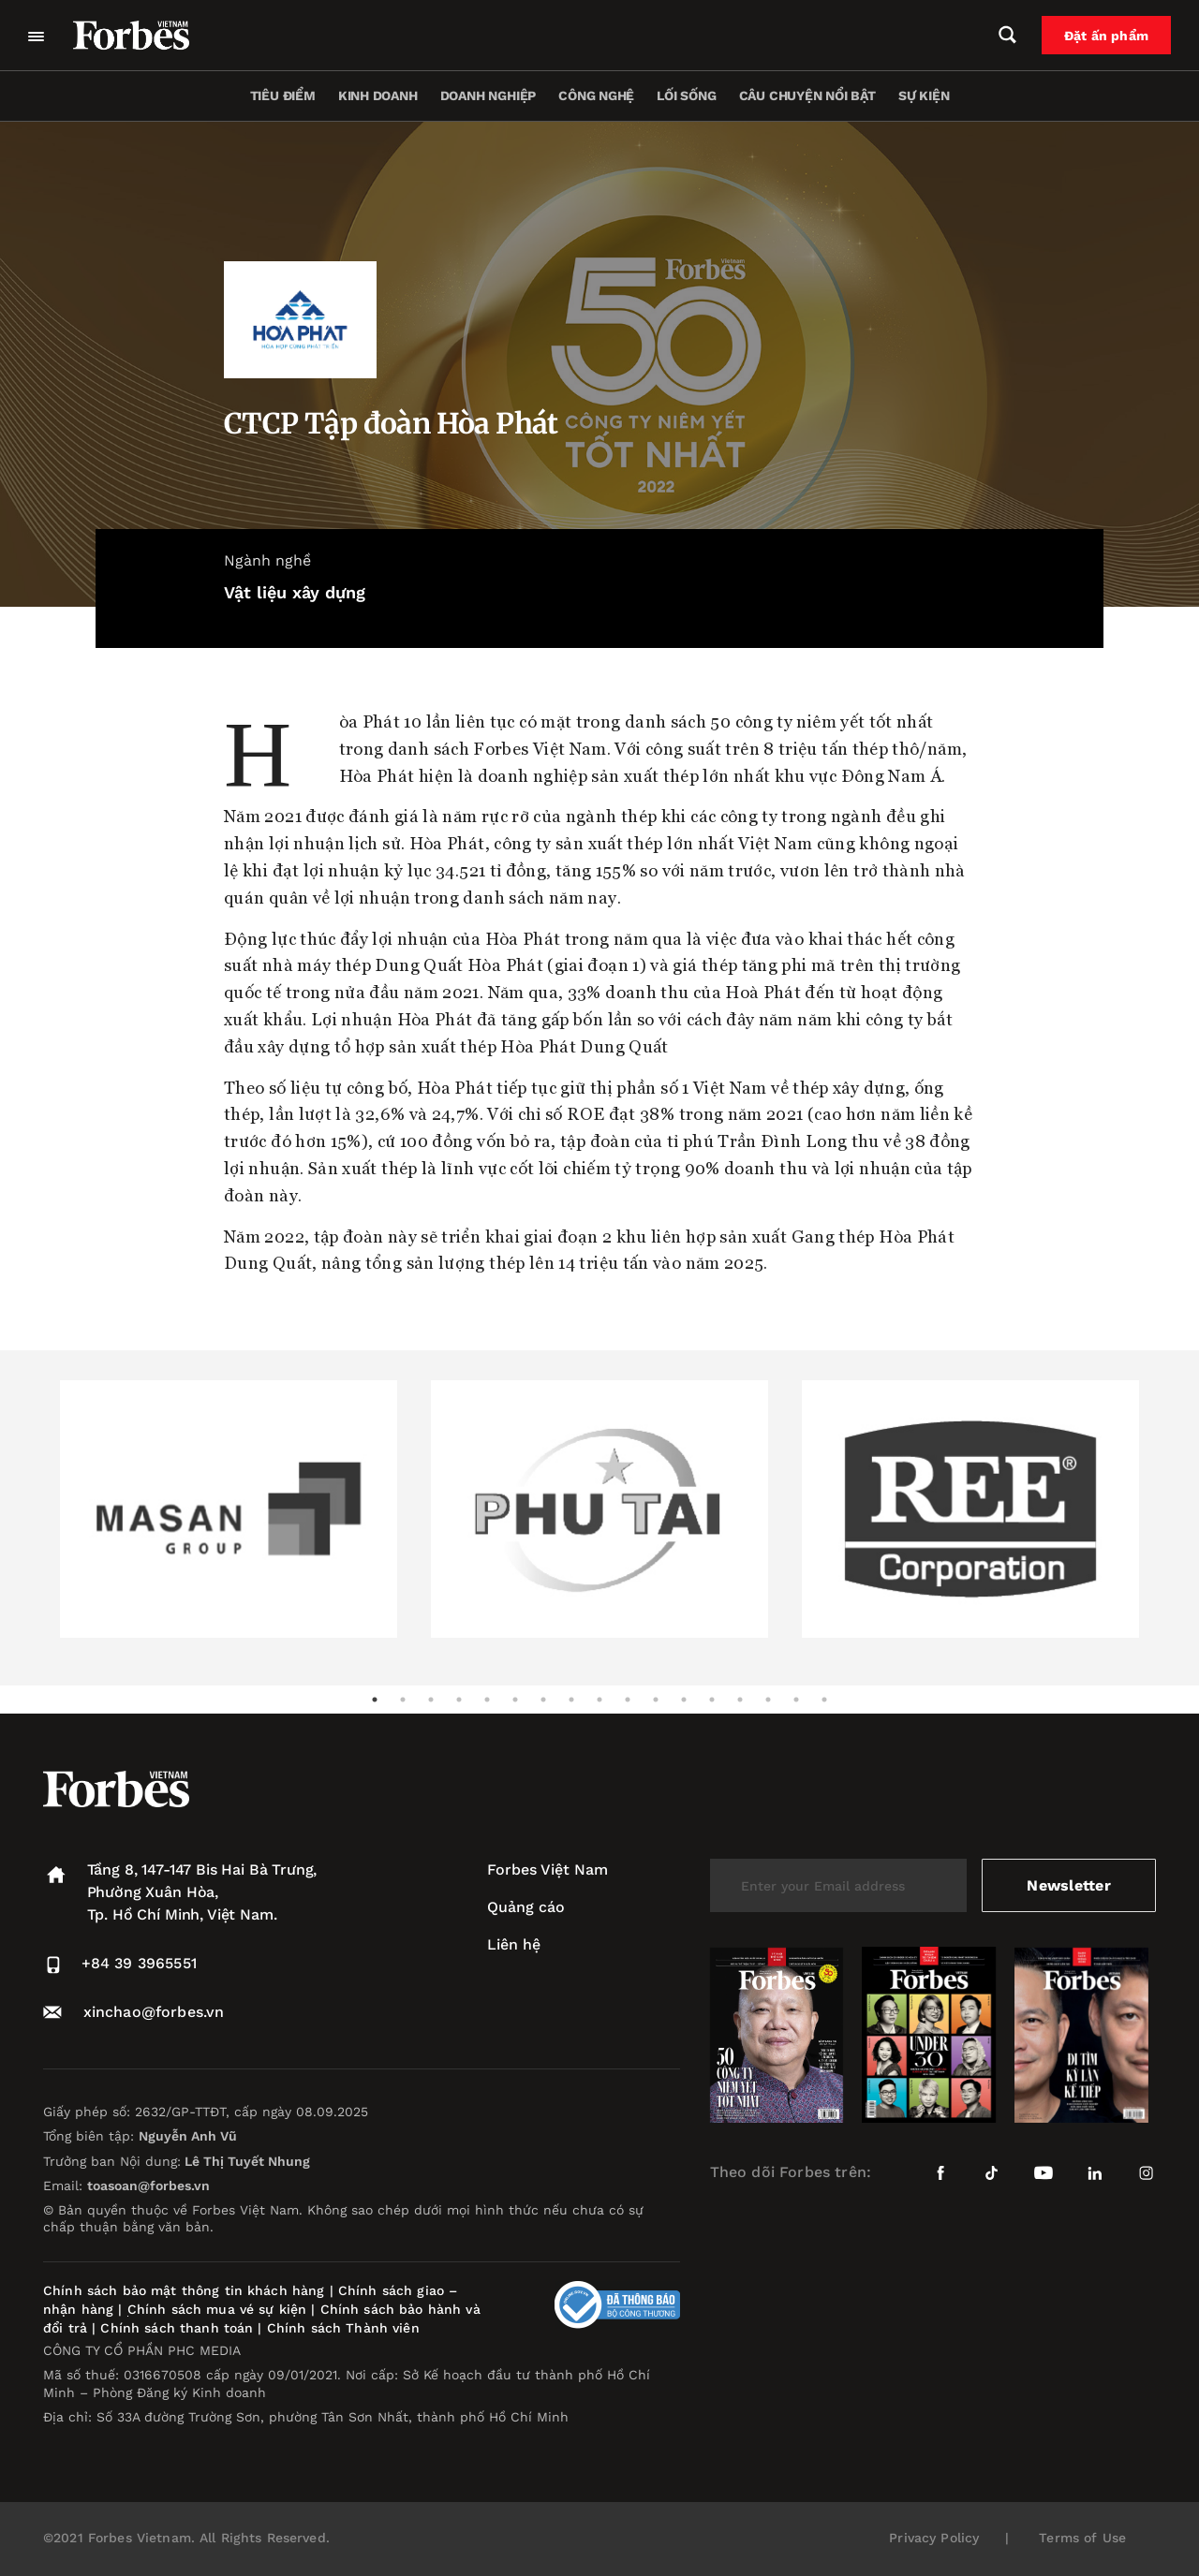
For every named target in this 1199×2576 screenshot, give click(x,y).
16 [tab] (796, 1699)
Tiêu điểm (283, 95)
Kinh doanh (378, 95)
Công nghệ (596, 95)
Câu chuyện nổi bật (807, 95)
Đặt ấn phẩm (1106, 35)
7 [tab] (543, 1699)
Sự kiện (924, 95)
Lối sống (686, 95)
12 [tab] (683, 1699)
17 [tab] (824, 1699)
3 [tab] (431, 1699)
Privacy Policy (934, 2537)
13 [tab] (712, 1699)
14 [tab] (740, 1699)
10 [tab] (627, 1699)
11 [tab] (655, 1699)
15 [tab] (768, 1699)
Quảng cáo (526, 1907)
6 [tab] (515, 1699)
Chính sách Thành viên (343, 2327)
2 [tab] (402, 1699)
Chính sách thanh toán (176, 2327)
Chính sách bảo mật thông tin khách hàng (183, 2290)
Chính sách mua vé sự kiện (219, 2309)
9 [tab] (599, 1699)
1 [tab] (374, 1699)
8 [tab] (571, 1699)
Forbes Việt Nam (547, 1869)
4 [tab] (459, 1699)
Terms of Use (1082, 2537)
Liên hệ (513, 1944)
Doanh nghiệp (488, 95)
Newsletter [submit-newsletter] (1068, 1885)
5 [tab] (487, 1699)
